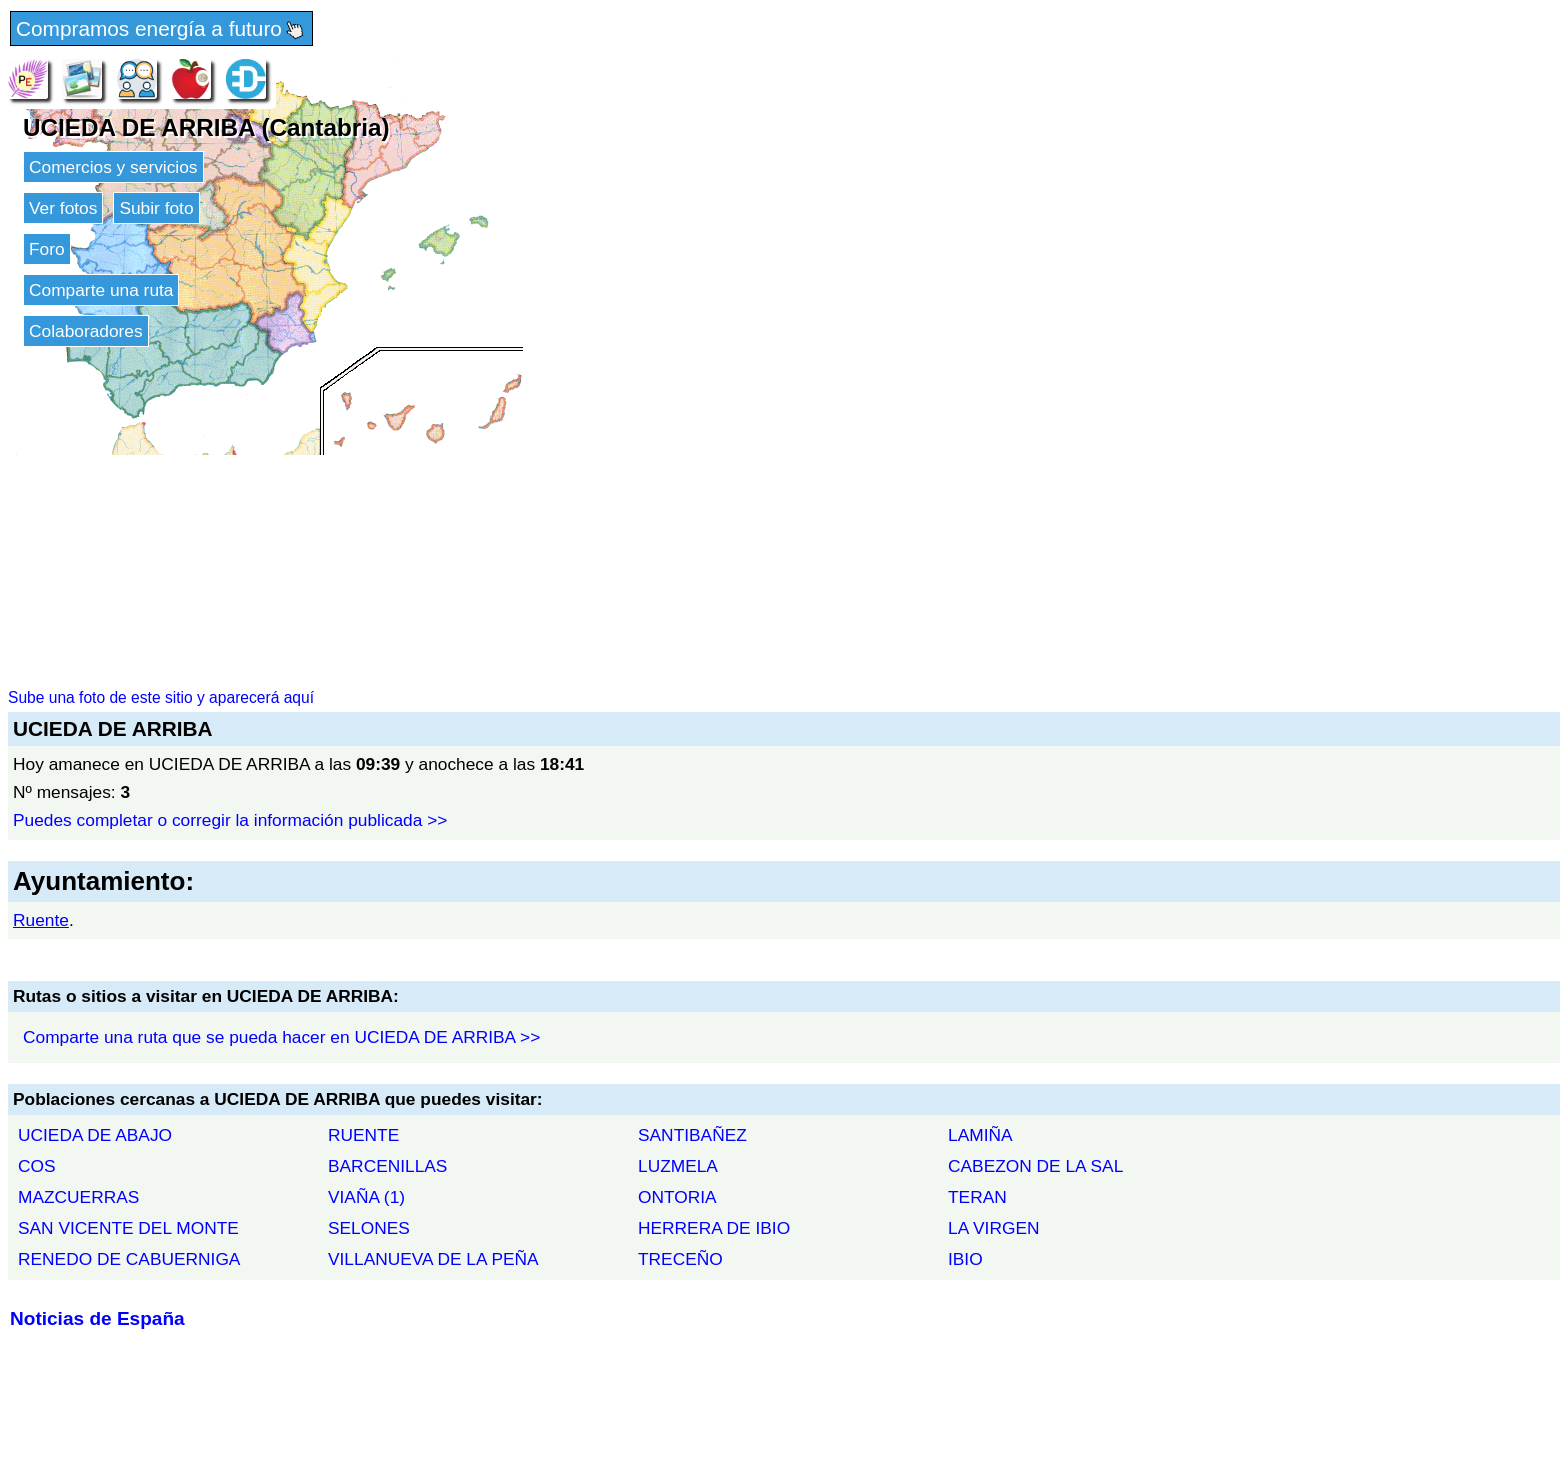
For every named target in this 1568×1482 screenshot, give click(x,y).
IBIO (965, 1259)
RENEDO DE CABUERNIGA (129, 1259)
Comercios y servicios (113, 167)
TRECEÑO (680, 1259)
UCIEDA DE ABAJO (95, 1135)
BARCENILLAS (387, 1166)
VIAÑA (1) (366, 1197)
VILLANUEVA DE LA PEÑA (433, 1259)
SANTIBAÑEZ (692, 1135)
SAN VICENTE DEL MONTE (128, 1228)
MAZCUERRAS (78, 1197)
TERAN (977, 1197)
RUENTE (363, 1135)
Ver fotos (63, 208)
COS (37, 1166)
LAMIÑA (980, 1135)
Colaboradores (86, 331)
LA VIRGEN (994, 1228)
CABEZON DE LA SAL (1035, 1166)
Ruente (41, 920)
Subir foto (156, 208)
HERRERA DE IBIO (714, 1228)
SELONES (369, 1228)
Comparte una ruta (101, 290)
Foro (47, 249)
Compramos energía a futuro (161, 30)
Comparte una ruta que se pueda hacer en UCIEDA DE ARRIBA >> (281, 1037)
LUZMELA (678, 1166)
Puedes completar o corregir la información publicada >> (230, 820)
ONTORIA (677, 1197)
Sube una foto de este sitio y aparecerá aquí (161, 697)
